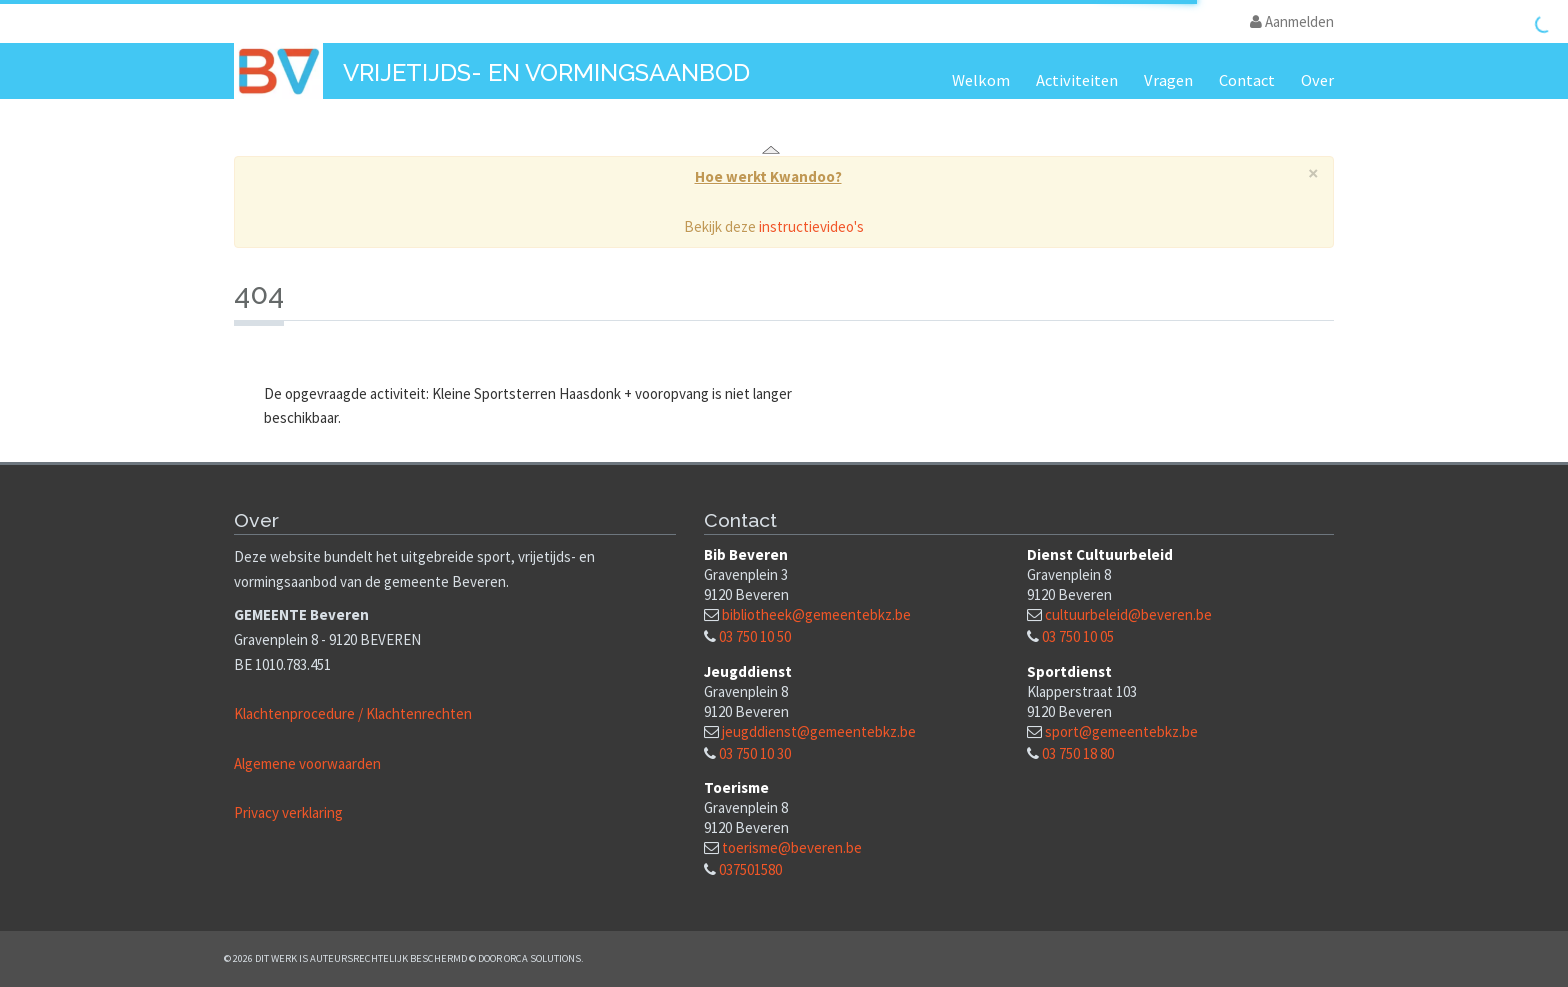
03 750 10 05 (1078, 636)
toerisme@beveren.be (792, 847)
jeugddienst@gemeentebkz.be (819, 731)
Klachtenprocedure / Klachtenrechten (353, 713)
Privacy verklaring (288, 812)
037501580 (750, 869)
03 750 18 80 (1078, 753)
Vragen (1168, 80)
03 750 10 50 (755, 636)
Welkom (981, 80)
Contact (1247, 80)
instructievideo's (811, 226)
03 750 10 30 (755, 753)
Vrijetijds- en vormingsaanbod (546, 72)
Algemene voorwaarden (307, 763)
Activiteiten (1077, 80)
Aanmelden (1292, 21)
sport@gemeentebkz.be (1121, 731)
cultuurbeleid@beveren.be (1128, 614)
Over (1317, 80)
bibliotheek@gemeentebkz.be (816, 614)
